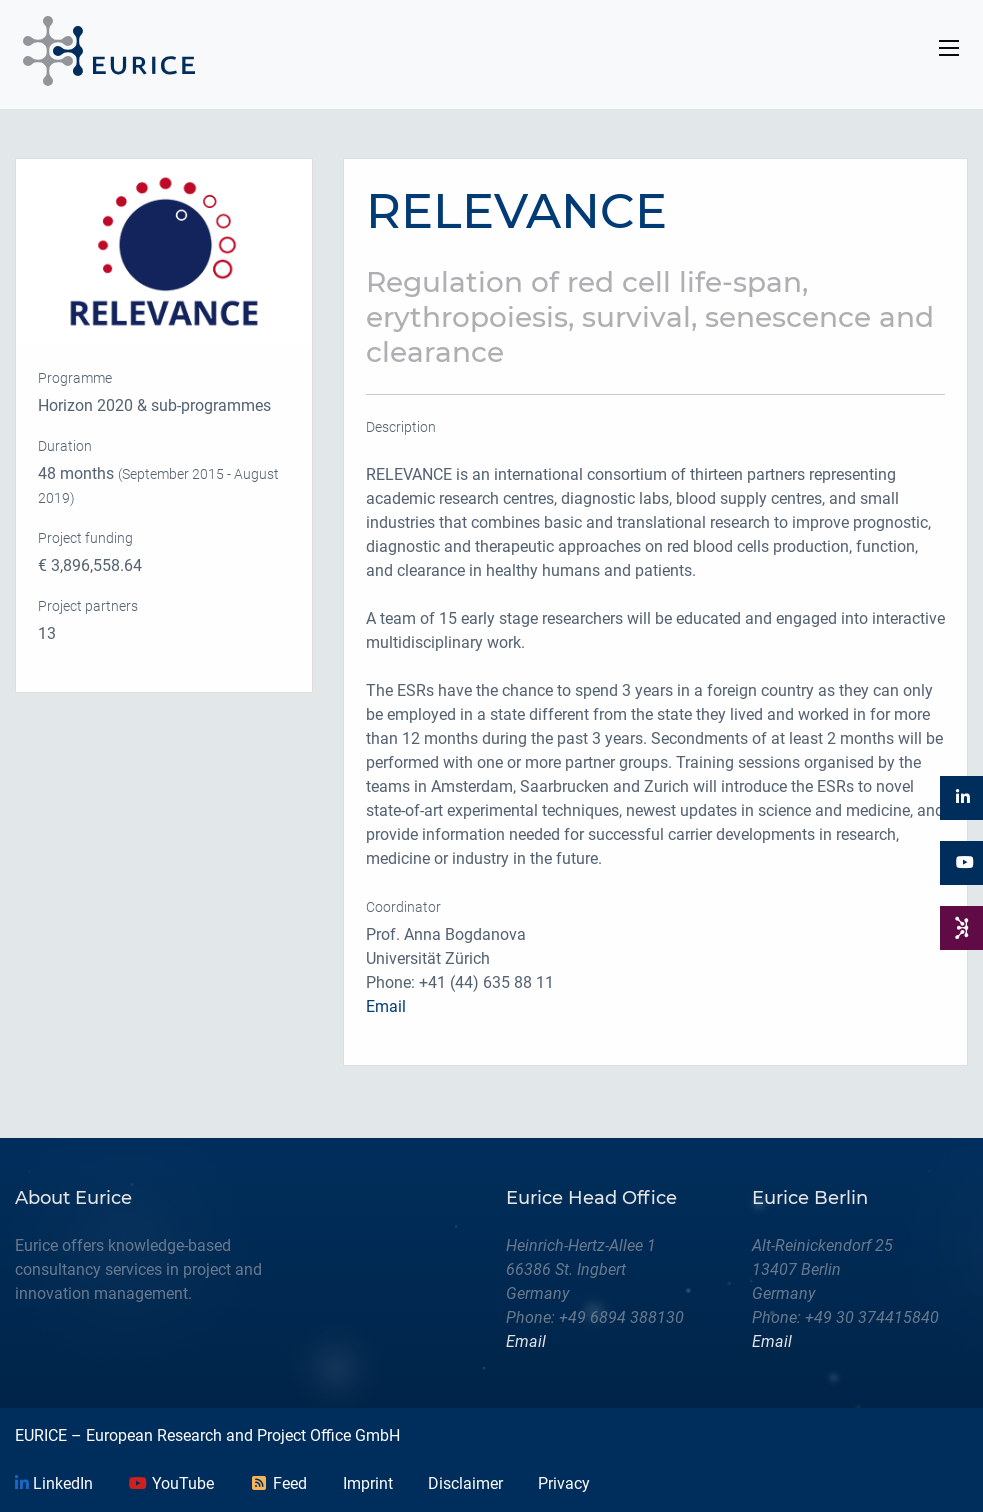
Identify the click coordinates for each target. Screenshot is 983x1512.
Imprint (368, 1483)
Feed (278, 1483)
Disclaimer (465, 1483)
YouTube (171, 1483)
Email (386, 1006)
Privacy (564, 1483)
